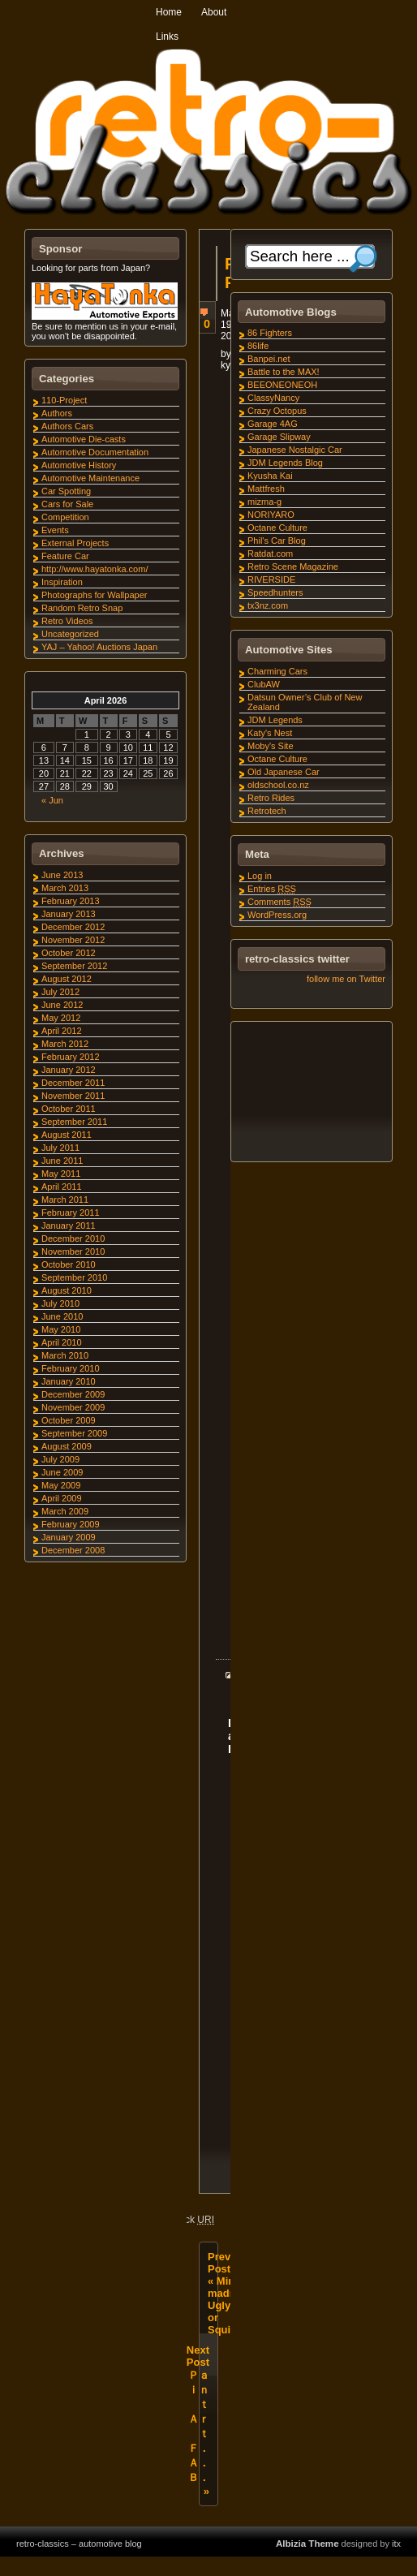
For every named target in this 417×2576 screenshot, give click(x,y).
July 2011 (60, 1147)
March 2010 (64, 1355)
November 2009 (73, 1407)
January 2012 (68, 1070)
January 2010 (68, 1381)
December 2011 (73, 1083)
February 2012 (70, 1057)
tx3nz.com (267, 605)
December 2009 (73, 1394)
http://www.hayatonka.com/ (94, 569)
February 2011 (70, 1212)
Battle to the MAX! (283, 372)
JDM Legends (275, 720)
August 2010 (66, 1290)
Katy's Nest (269, 733)
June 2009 (62, 1472)
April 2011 (61, 1186)
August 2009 (66, 1446)
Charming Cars (277, 671)
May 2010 (60, 1329)
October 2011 (68, 1109)
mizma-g (264, 501)
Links (167, 36)
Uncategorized (70, 634)
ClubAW (263, 684)
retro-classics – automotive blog (79, 2563)
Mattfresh (266, 488)
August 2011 (66, 1134)
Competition (65, 517)
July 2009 (60, 1459)
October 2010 (68, 1264)
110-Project (64, 400)
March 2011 (64, 1199)
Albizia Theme (307, 2563)
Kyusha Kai (270, 475)
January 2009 (68, 1537)
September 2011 (74, 1121)
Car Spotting (66, 491)
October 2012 (68, 953)
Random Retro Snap (82, 608)
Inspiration (62, 582)
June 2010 (62, 1316)
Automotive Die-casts (83, 439)
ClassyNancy (273, 398)
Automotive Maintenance (90, 478)
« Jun (52, 800)
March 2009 (64, 1511)
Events (55, 530)
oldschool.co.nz (278, 785)
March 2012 (64, 1044)
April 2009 (61, 1498)
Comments (279, 902)
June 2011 (62, 1160)
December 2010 (73, 1238)
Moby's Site (270, 746)
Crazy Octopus (277, 411)
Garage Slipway (279, 437)
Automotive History (78, 465)
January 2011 (68, 1225)
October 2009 (68, 1420)
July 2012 (60, 992)
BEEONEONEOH (282, 385)
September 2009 (74, 1433)
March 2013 (64, 888)
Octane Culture (277, 527)
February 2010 (70, 1368)
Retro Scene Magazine (292, 566)
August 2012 (66, 979)
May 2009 (60, 1485)
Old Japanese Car (283, 772)
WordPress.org (277, 915)
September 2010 (74, 1277)
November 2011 (73, 1096)
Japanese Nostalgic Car (294, 449)
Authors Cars (67, 426)
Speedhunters (275, 592)
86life (258, 346)
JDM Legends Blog (285, 462)
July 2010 (60, 1303)
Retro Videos (66, 621)
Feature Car (65, 556)
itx (396, 2563)
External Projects (75, 543)
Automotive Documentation (94, 452)
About (213, 12)
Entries (271, 889)
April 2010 (61, 1342)
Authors (56, 413)
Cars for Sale (67, 504)
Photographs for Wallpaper (94, 595)
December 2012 (73, 927)
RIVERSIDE (271, 579)
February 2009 (70, 1524)
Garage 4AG (272, 424)
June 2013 (62, 875)
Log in (259, 876)
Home (169, 12)
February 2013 (70, 901)
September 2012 (74, 966)
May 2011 (60, 1173)
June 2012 (62, 1005)
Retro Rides (270, 798)
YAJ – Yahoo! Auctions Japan (99, 647)
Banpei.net (268, 359)
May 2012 (60, 1018)
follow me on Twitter (346, 979)
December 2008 (73, 1550)
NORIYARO (270, 514)
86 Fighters (269, 333)
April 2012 (61, 1031)
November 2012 (73, 940)
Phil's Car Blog (276, 540)
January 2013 (68, 914)
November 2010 (73, 1251)
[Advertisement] (311, 1094)
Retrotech (266, 811)
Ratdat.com (270, 553)
